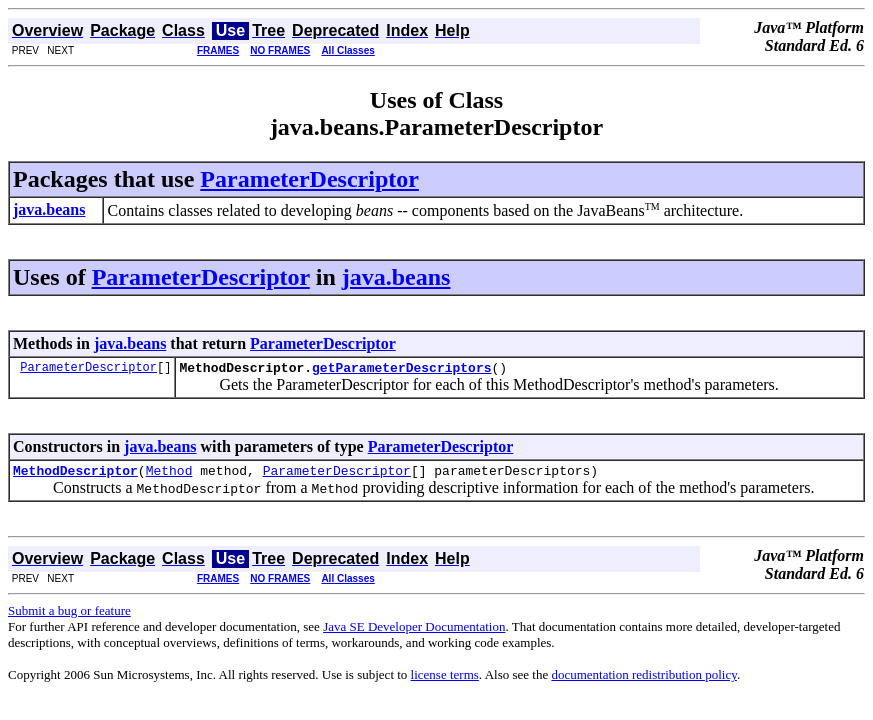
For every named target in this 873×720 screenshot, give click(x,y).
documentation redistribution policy (643, 680)
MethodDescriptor (75, 476)
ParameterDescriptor (309, 179)
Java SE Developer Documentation (414, 632)
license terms (445, 680)
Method (169, 476)
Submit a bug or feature (69, 616)
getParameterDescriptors (401, 370)
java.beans (396, 277)
